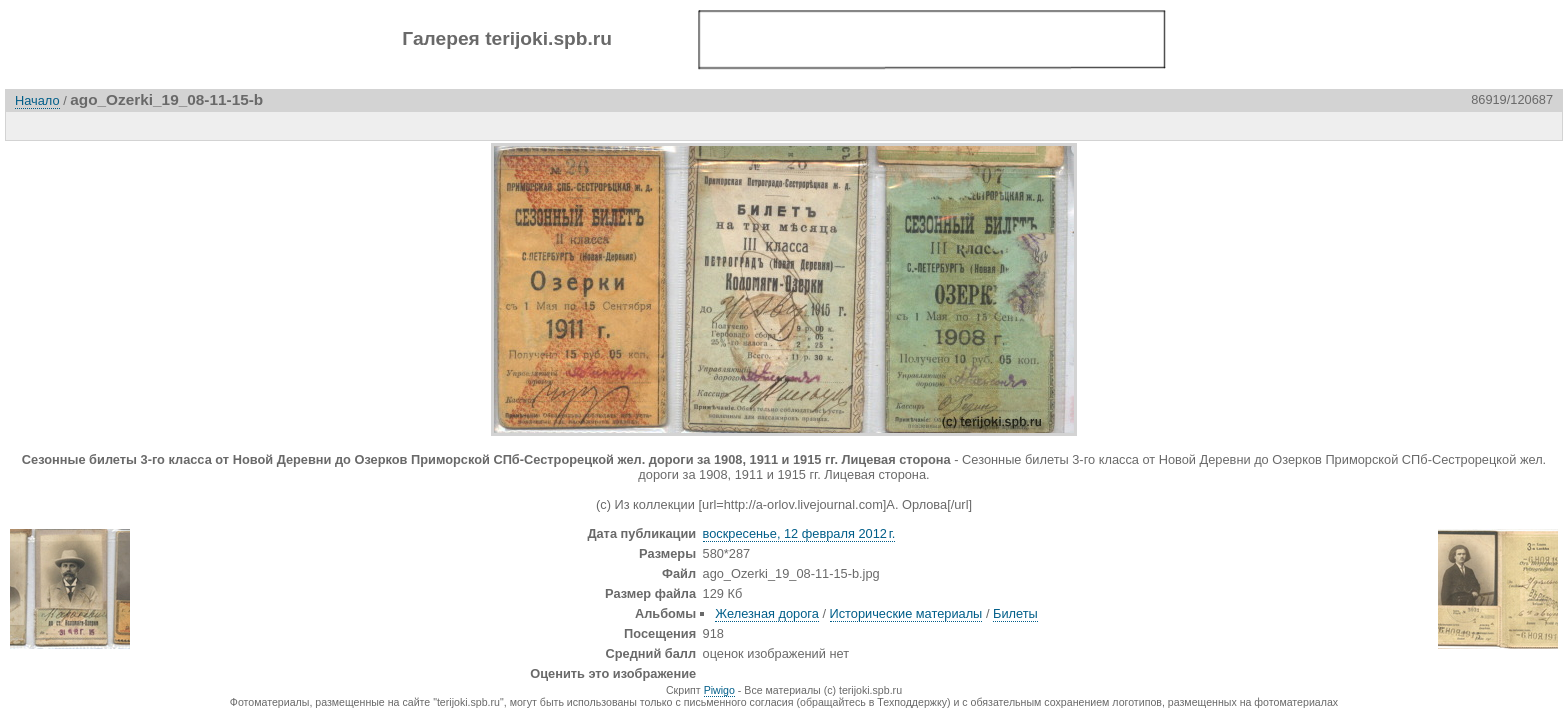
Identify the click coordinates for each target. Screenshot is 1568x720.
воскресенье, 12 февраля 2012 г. (799, 533)
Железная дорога (767, 613)
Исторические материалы (906, 613)
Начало (37, 100)
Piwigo (719, 690)
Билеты (1015, 613)
